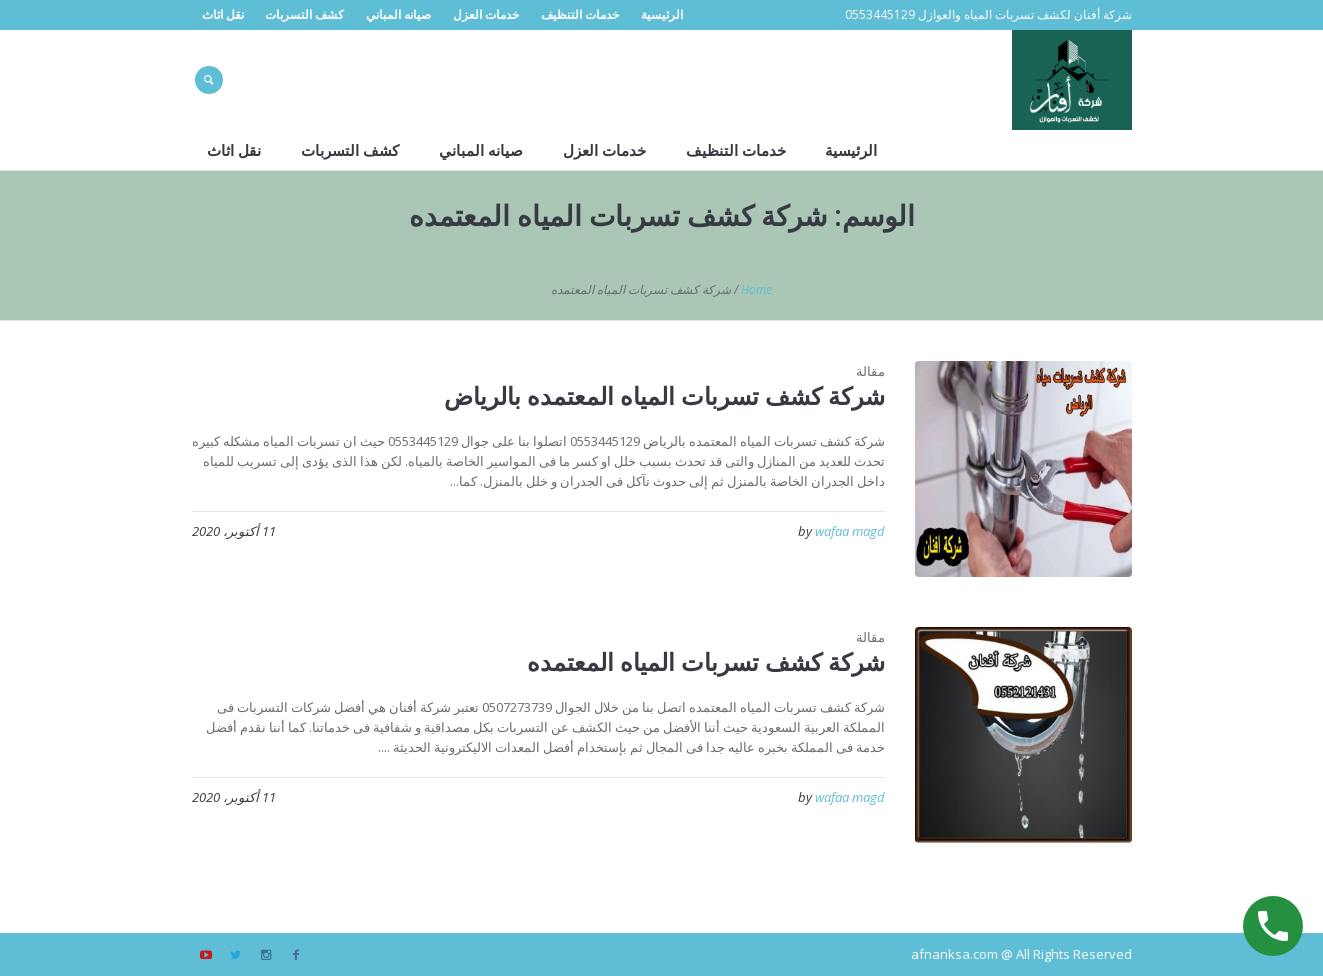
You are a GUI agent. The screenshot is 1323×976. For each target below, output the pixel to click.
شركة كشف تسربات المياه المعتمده (706, 661)
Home (756, 289)
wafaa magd (850, 531)
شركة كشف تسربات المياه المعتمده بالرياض (664, 395)
